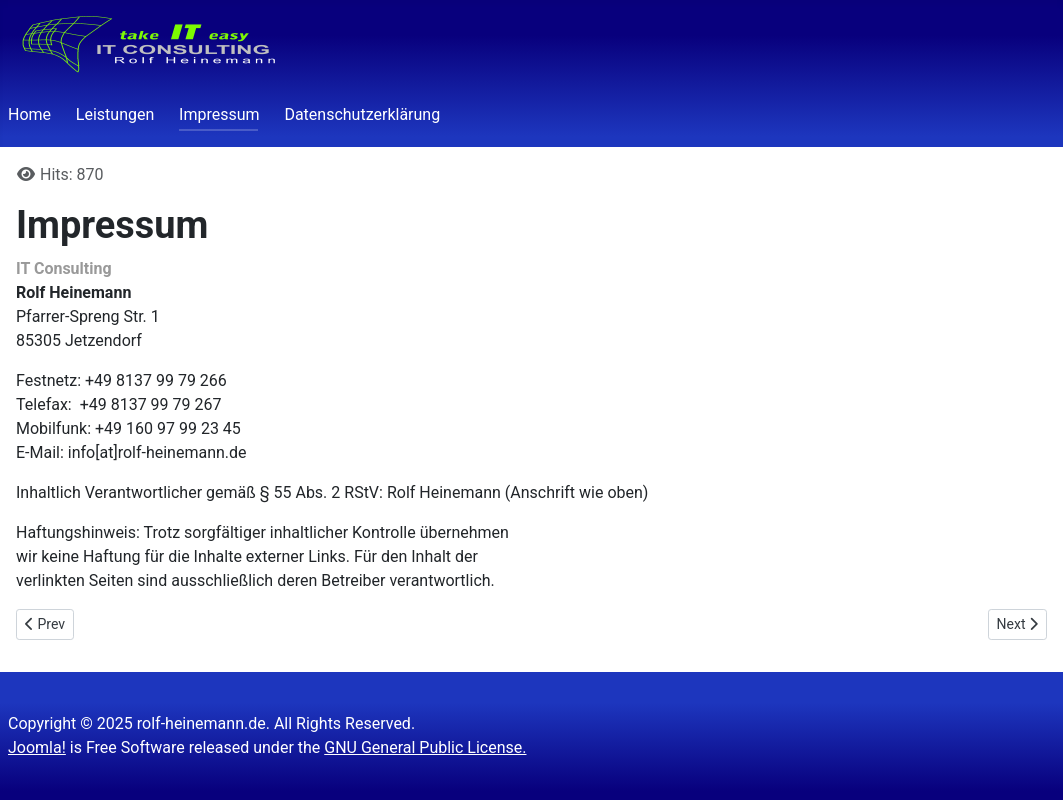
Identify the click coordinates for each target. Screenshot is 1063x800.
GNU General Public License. (425, 747)
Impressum (219, 114)
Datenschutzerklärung (362, 114)
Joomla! (37, 747)
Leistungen (115, 114)
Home (29, 114)
